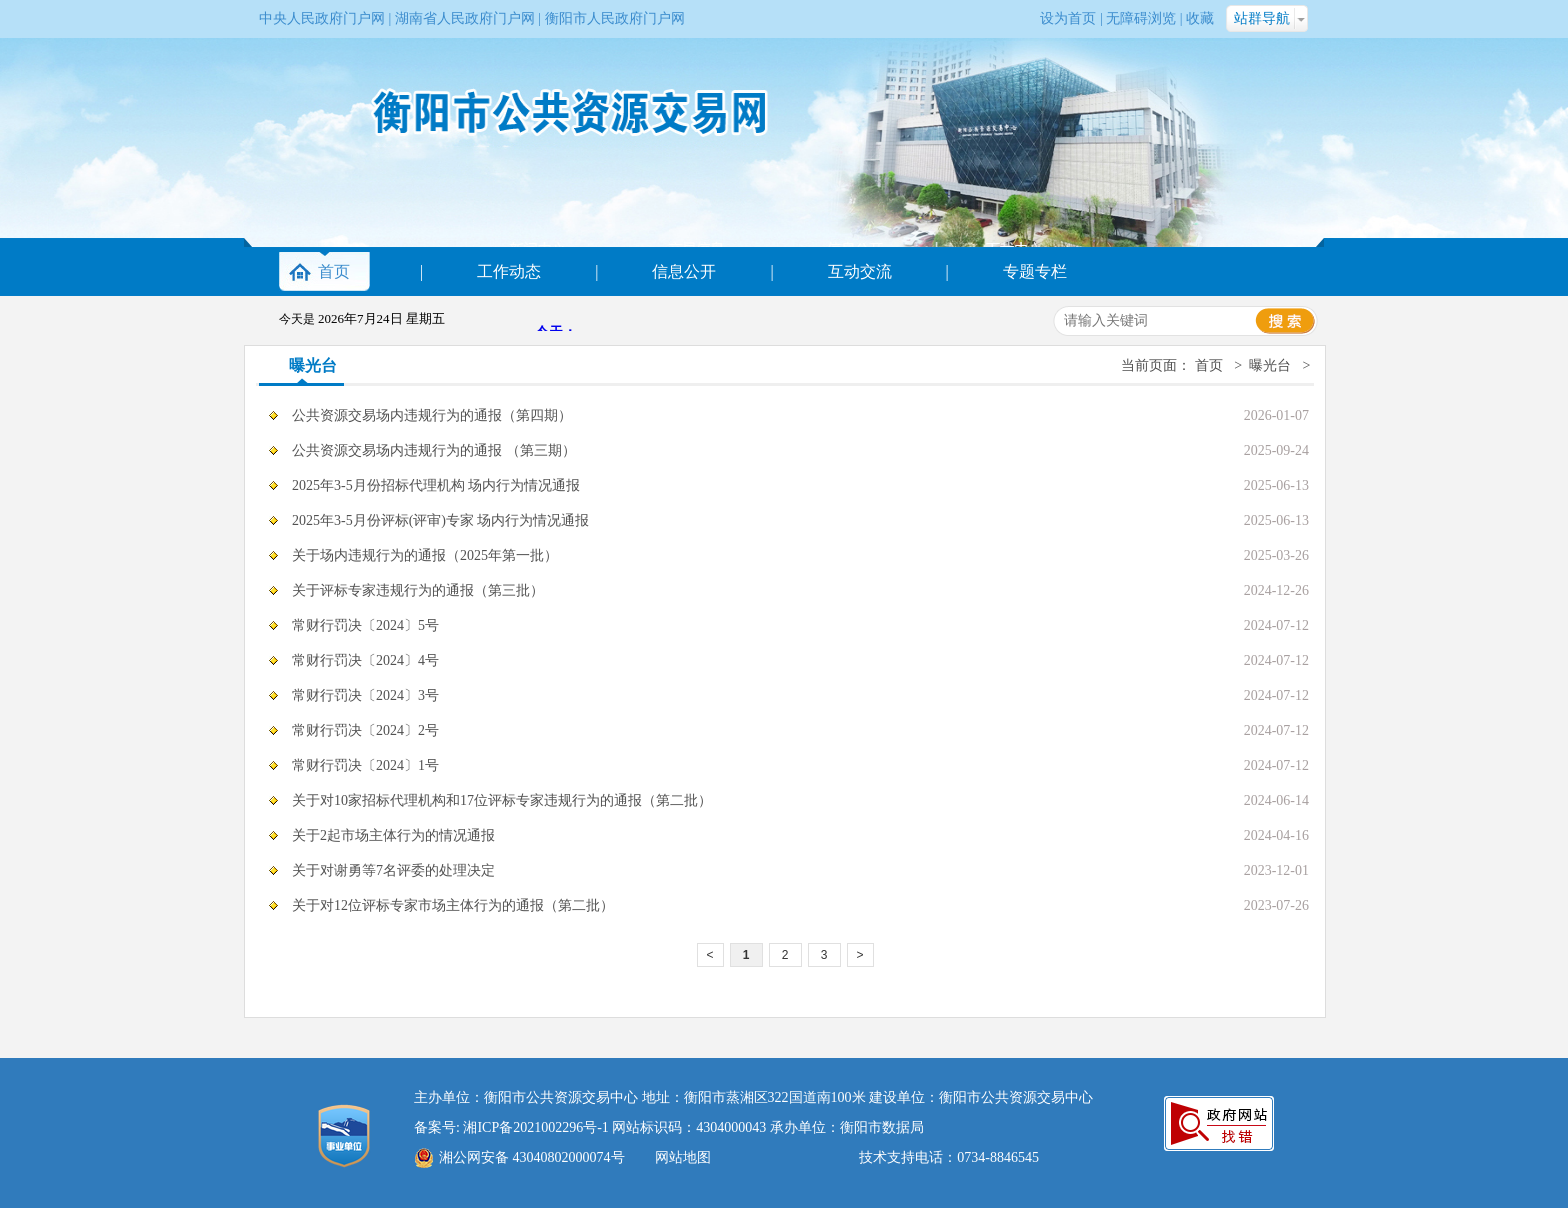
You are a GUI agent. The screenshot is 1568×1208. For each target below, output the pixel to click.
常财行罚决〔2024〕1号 (365, 765)
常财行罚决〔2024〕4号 (365, 660)
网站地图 (683, 1157)
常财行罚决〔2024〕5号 (365, 625)
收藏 (1200, 18)
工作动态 (509, 271)
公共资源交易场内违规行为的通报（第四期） (432, 415)
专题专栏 (1035, 271)
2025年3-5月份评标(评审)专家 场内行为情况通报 (441, 520)
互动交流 (860, 271)
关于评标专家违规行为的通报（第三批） (418, 590)
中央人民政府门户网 (322, 18)
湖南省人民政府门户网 (465, 18)
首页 (334, 271)
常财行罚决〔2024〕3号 (365, 695)
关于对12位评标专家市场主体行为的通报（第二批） (453, 905)
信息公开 (684, 271)
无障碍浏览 (1141, 18)
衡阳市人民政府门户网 (615, 18)
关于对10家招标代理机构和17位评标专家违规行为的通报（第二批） (502, 800)
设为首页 (1068, 18)
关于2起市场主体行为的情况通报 (393, 835)
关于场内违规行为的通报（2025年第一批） (425, 555)
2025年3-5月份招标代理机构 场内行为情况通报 (436, 485)
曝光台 (313, 365)
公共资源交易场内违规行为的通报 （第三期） (434, 450)
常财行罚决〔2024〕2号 (365, 730)
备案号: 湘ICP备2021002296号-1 (511, 1127)
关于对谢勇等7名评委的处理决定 (393, 870)
